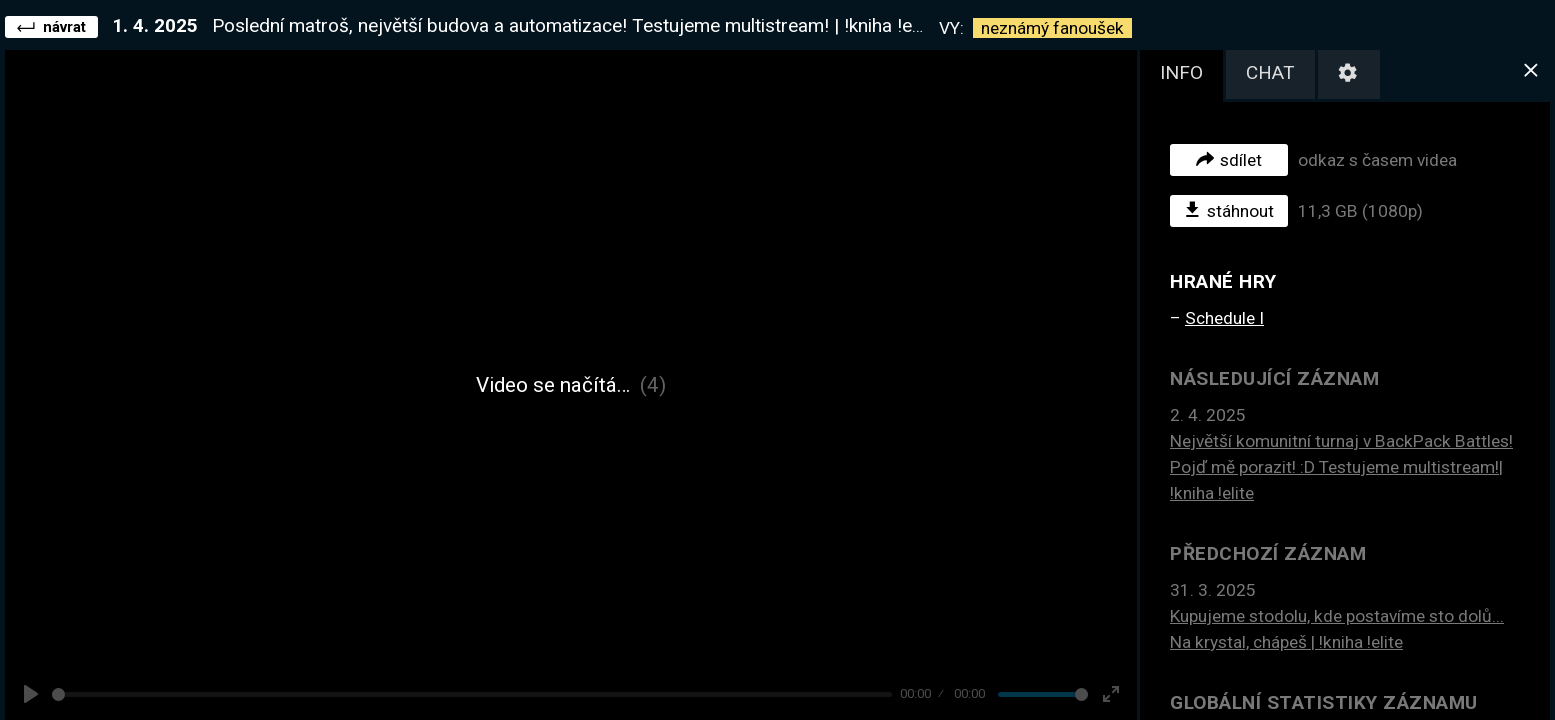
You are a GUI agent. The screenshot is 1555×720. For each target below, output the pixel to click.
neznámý (1052, 28)
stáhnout (1229, 210)
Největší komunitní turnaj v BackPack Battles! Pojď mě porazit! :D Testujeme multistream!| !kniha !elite (1341, 467)
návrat (51, 26)
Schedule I (1224, 318)
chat (1270, 72)
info (1181, 72)
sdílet (1229, 159)
